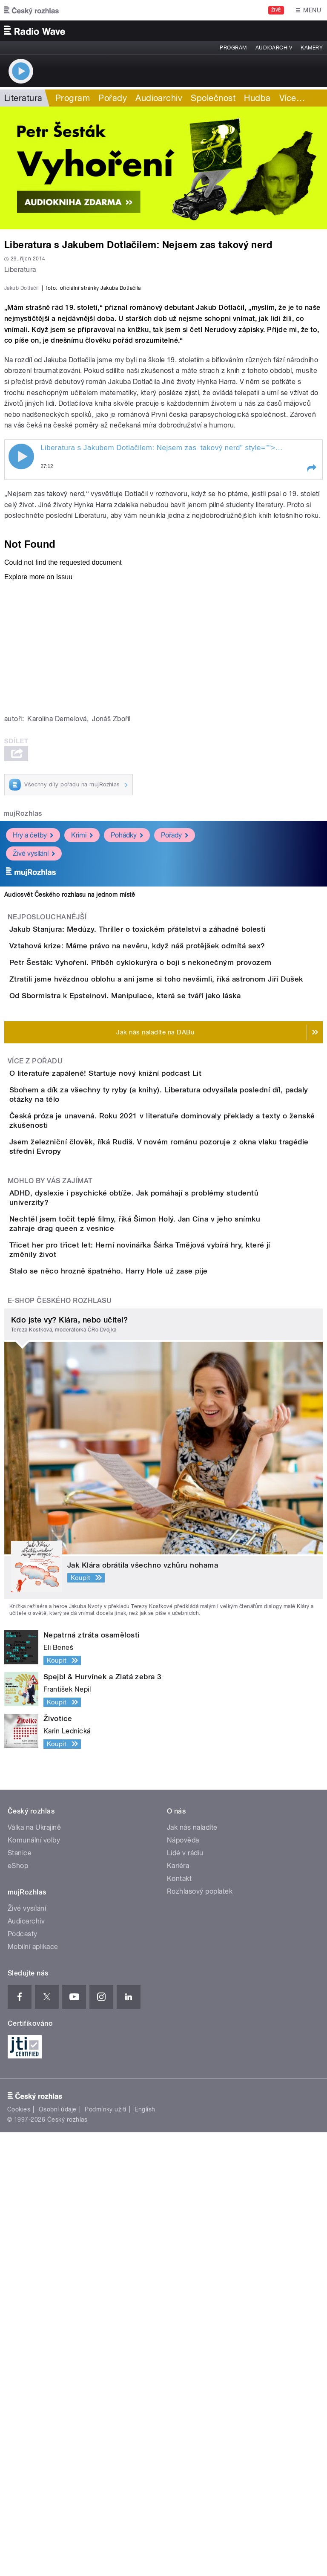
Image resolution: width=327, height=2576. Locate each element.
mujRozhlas (22, 997)
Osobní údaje (58, 2553)
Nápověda (183, 2284)
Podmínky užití (105, 2553)
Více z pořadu (35, 1367)
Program (233, 48)
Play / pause (21, 640)
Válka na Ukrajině (34, 2271)
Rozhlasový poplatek (199, 2335)
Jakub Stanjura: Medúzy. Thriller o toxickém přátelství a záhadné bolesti (171, 1113)
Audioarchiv (273, 48)
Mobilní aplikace (33, 2390)
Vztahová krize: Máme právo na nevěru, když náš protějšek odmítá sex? (171, 1154)
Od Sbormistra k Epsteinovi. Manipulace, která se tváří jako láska (159, 1277)
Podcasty (22, 2378)
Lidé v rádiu (185, 2297)
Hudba (257, 98)
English (145, 2553)
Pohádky (127, 1019)
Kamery (312, 48)
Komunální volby (34, 2284)
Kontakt (179, 2322)
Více (292, 98)
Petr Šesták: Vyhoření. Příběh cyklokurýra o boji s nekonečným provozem (174, 1195)
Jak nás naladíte (192, 2271)
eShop (18, 2309)
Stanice (20, 2297)
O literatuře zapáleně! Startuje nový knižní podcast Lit (139, 1379)
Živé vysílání (34, 1038)
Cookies (18, 2553)
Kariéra (178, 2309)
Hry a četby (33, 1019)
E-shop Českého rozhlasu (60, 1744)
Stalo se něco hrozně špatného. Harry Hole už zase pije (142, 1690)
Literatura (23, 98)
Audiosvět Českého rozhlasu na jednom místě (69, 1078)
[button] (311, 652)
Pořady (112, 98)
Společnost (213, 98)
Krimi (82, 1019)
